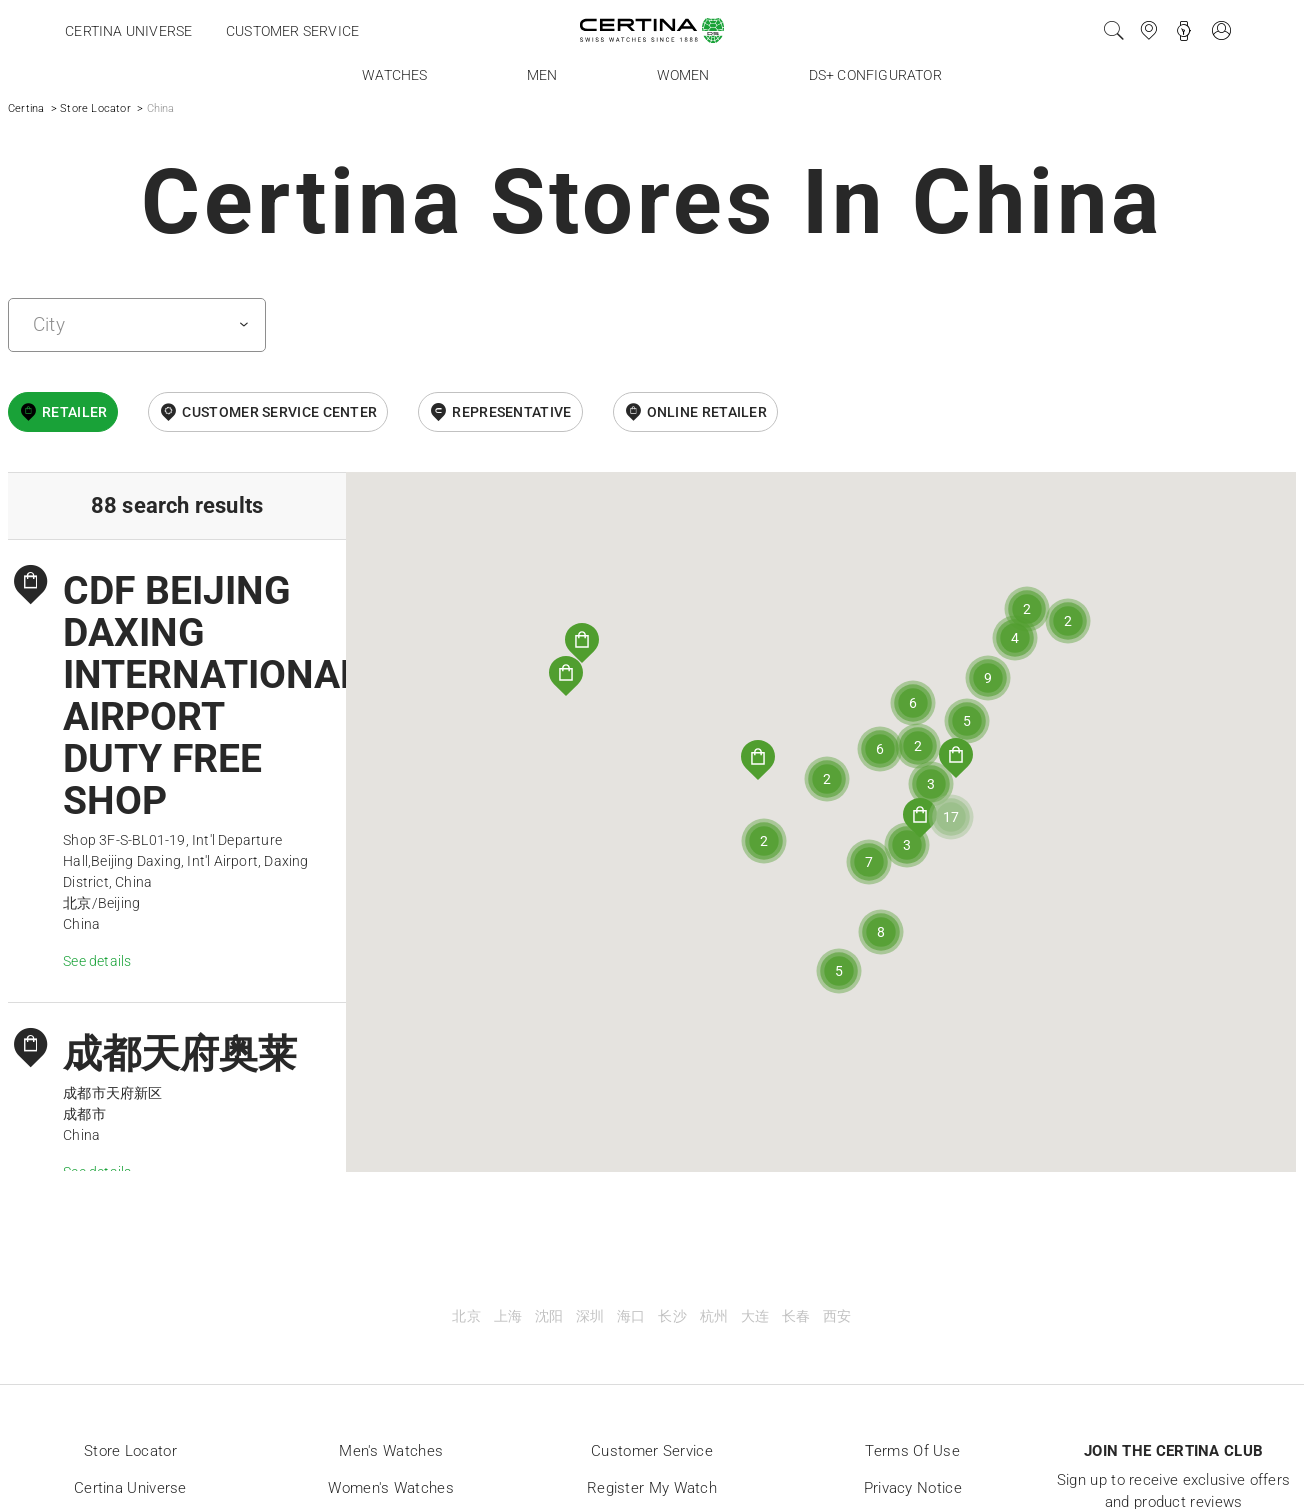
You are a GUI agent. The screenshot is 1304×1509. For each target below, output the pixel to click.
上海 (508, 1316)
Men (542, 75)
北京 (466, 1316)
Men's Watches (391, 1451)
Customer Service (652, 1451)
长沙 (672, 1316)
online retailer (707, 412)
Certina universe (128, 31)
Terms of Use (912, 1451)
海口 (631, 1316)
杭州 (714, 1316)
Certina (26, 108)
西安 (837, 1316)
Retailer (74, 412)
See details (97, 961)
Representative (511, 412)
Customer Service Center (279, 412)
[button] (920, 818)
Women (683, 75)
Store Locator (95, 108)
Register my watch (652, 1488)
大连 (755, 1316)
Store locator (130, 1451)
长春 (796, 1316)
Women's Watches (391, 1488)
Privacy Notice (913, 1488)
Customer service (292, 31)
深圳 (590, 1316)
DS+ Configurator (875, 75)
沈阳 (549, 1316)
